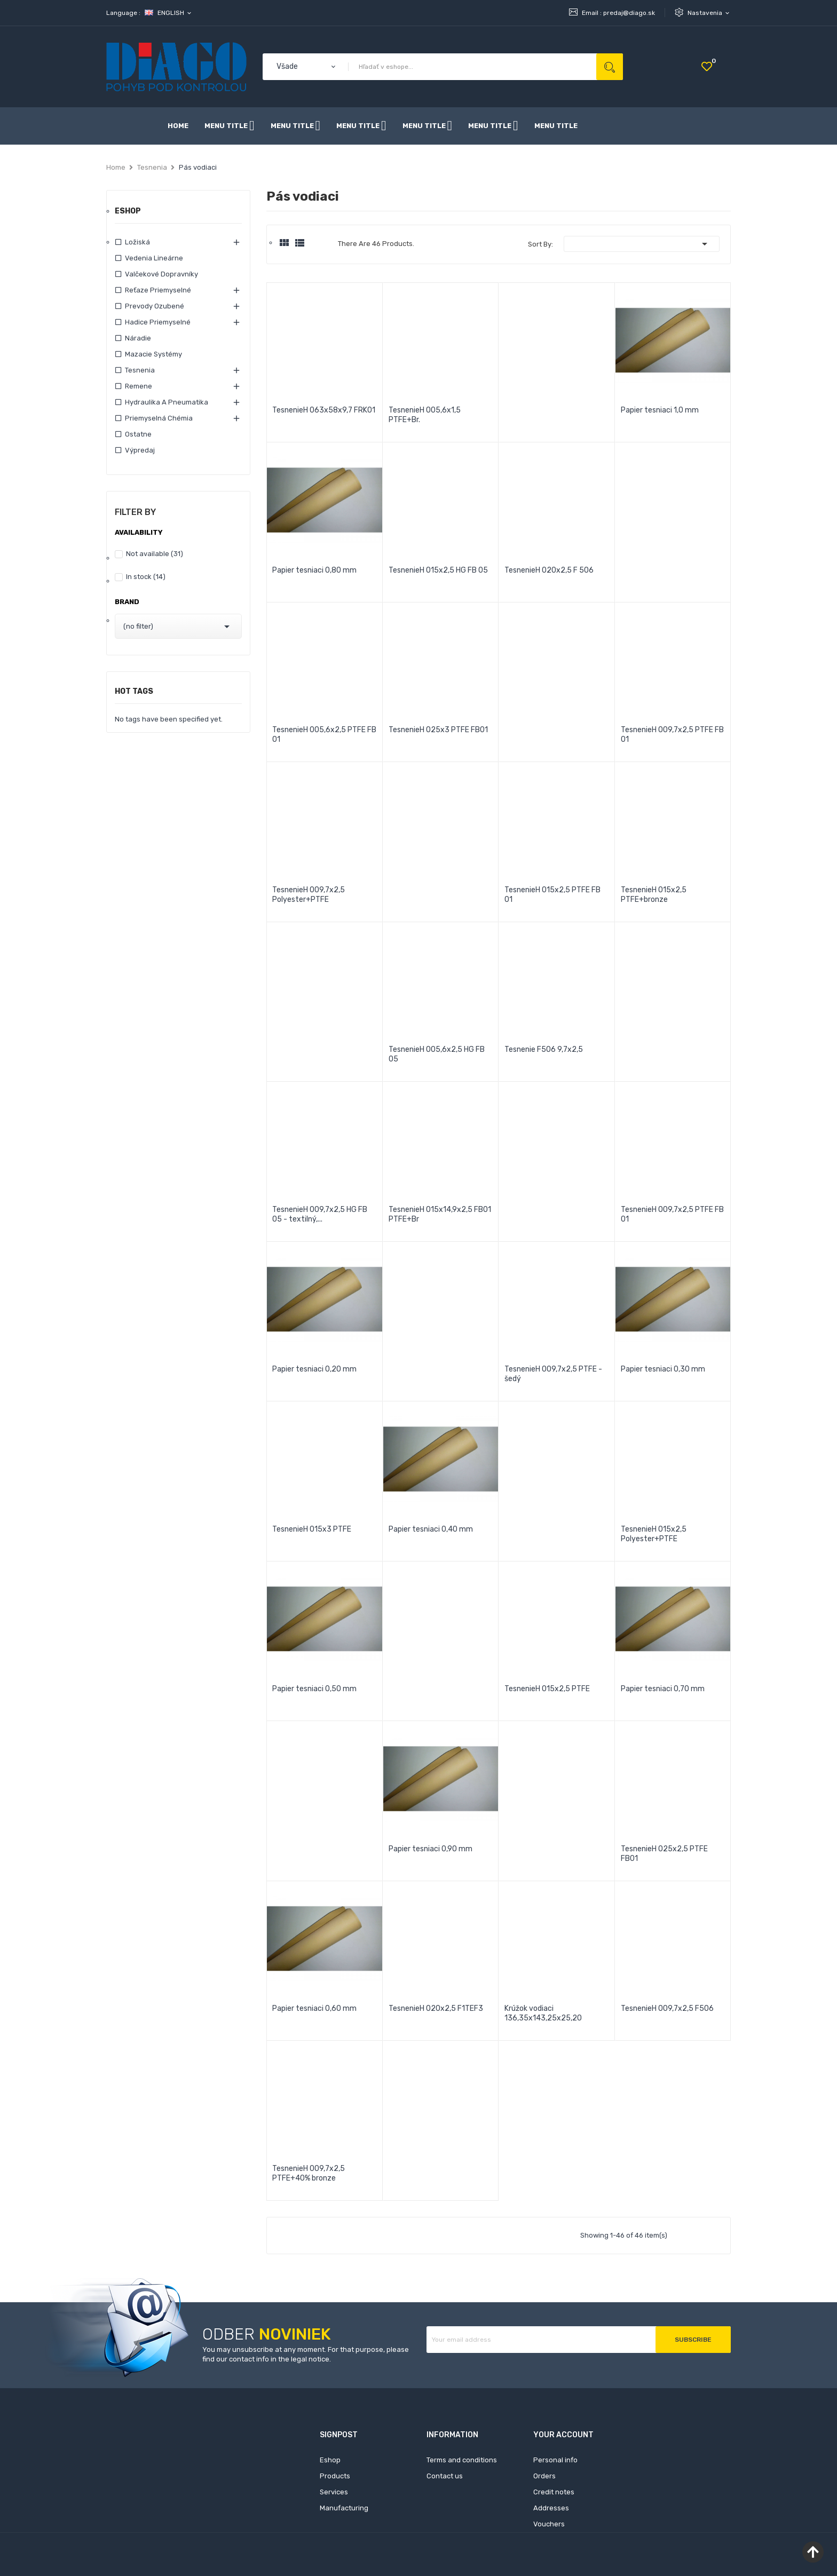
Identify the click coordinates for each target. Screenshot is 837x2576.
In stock (145, 577)
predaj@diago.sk (629, 13)
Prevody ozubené (154, 306)
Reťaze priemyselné (158, 290)
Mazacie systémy (153, 354)
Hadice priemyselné (158, 322)
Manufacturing (344, 2508)
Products (335, 2476)
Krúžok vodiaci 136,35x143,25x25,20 (543, 2013)
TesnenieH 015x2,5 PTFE (547, 1688)
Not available (154, 554)
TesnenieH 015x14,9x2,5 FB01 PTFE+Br (440, 1214)
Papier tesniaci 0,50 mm (314, 1688)
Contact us (445, 2476)
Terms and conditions (462, 2460)
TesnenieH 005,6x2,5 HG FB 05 (437, 1054)
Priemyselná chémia (159, 418)
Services (334, 2492)
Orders (544, 2476)
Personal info (555, 2460)
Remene (138, 386)
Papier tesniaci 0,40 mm (431, 1529)
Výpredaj (140, 450)
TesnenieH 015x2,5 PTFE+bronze (653, 894)
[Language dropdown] (169, 13)
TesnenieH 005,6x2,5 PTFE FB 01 (324, 734)
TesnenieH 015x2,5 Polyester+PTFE (653, 1534)
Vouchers (549, 2524)
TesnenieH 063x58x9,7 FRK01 (323, 410)
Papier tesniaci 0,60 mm (314, 2008)
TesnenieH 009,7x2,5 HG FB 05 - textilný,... (319, 1214)
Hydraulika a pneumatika (166, 402)
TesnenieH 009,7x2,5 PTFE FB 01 (672, 734)
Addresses (551, 2508)
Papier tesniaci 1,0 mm (660, 410)
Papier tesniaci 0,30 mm (663, 1369)
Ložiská (137, 242)
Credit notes (553, 2492)
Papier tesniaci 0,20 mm (314, 1369)
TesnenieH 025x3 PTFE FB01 (438, 729)
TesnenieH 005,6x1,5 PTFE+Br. (425, 415)
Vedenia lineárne (154, 258)
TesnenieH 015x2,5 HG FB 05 (438, 570)
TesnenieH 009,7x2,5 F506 (667, 2008)
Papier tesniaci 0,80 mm (314, 570)
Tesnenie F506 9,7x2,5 (543, 1049)
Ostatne (138, 434)
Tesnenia (140, 370)
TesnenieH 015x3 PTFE (311, 1529)
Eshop (128, 212)
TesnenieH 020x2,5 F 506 (549, 570)
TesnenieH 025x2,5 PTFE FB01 (664, 1853)
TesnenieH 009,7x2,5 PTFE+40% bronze (308, 2173)
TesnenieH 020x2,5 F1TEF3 (436, 2008)
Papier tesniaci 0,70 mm (663, 1688)
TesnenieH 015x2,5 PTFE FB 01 (552, 894)
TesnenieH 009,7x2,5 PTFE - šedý (553, 1374)
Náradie (138, 338)
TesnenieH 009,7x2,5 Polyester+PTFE (308, 894)
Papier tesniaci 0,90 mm (430, 1848)
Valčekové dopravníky (161, 274)
